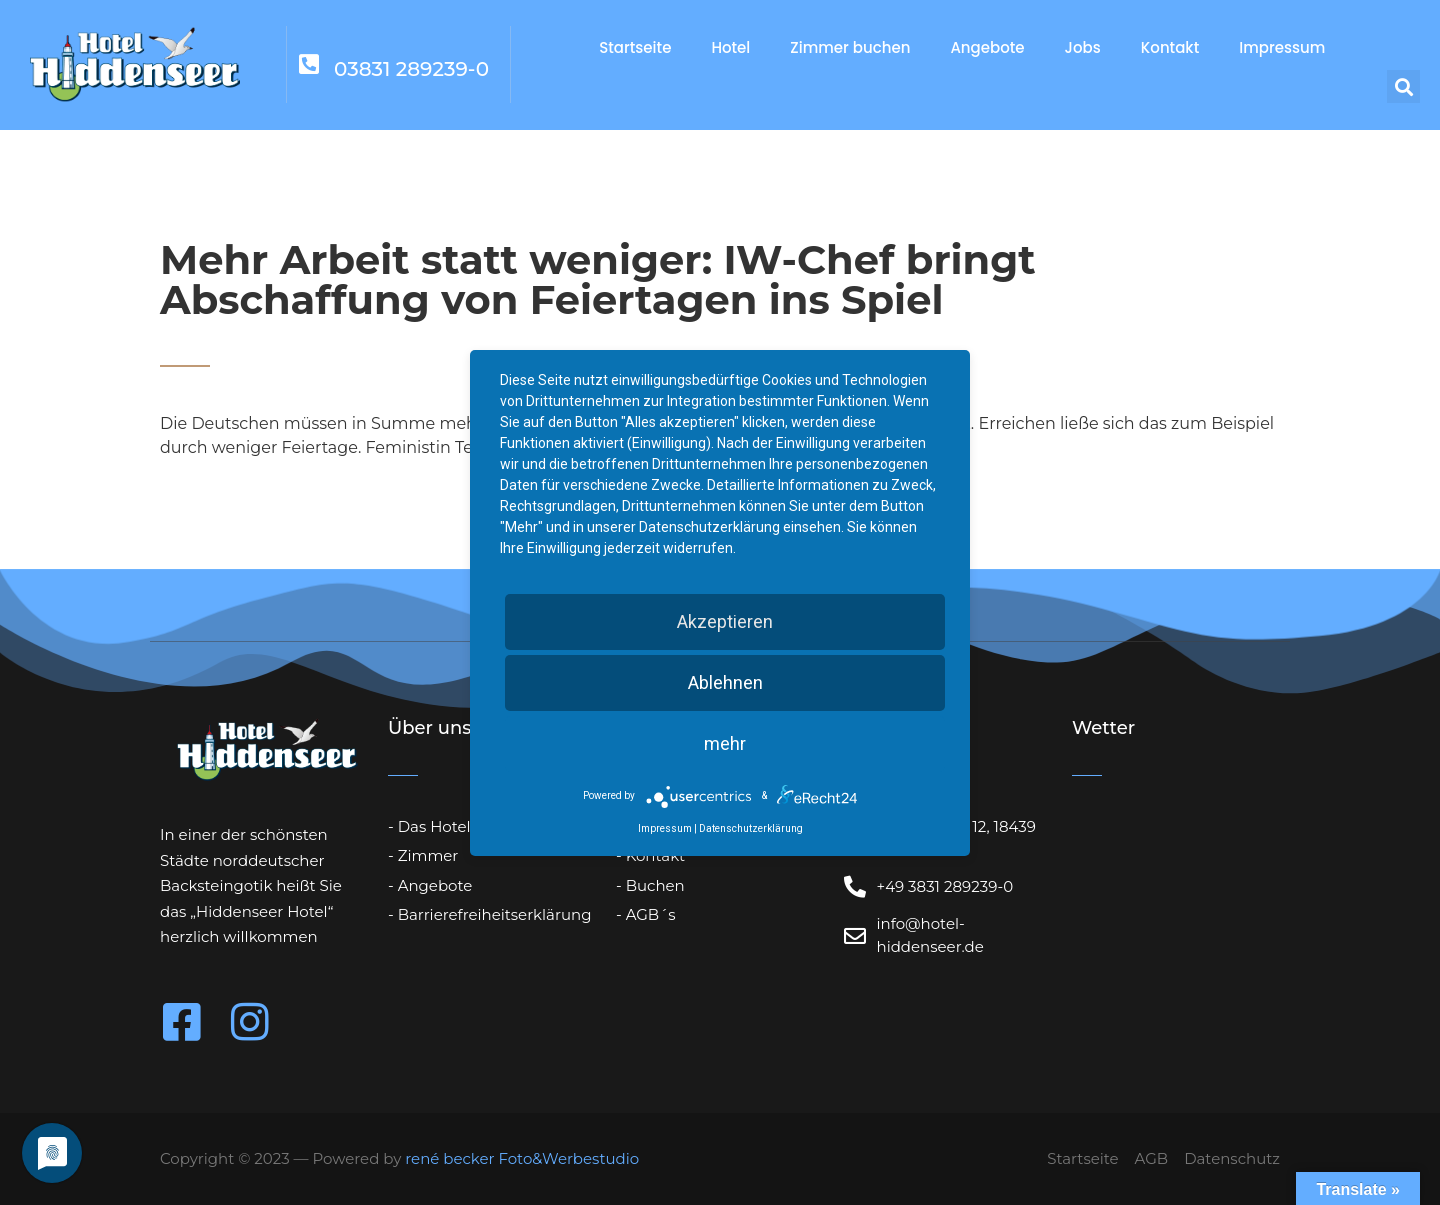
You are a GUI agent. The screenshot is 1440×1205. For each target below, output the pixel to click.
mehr (725, 743)
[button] (1403, 86)
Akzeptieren (725, 621)
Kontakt (1170, 47)
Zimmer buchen (850, 47)
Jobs (1083, 47)
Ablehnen (725, 682)
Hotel (730, 47)
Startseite (635, 47)
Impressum (1282, 47)
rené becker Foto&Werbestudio (522, 1158)
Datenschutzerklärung (751, 828)
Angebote (987, 47)
